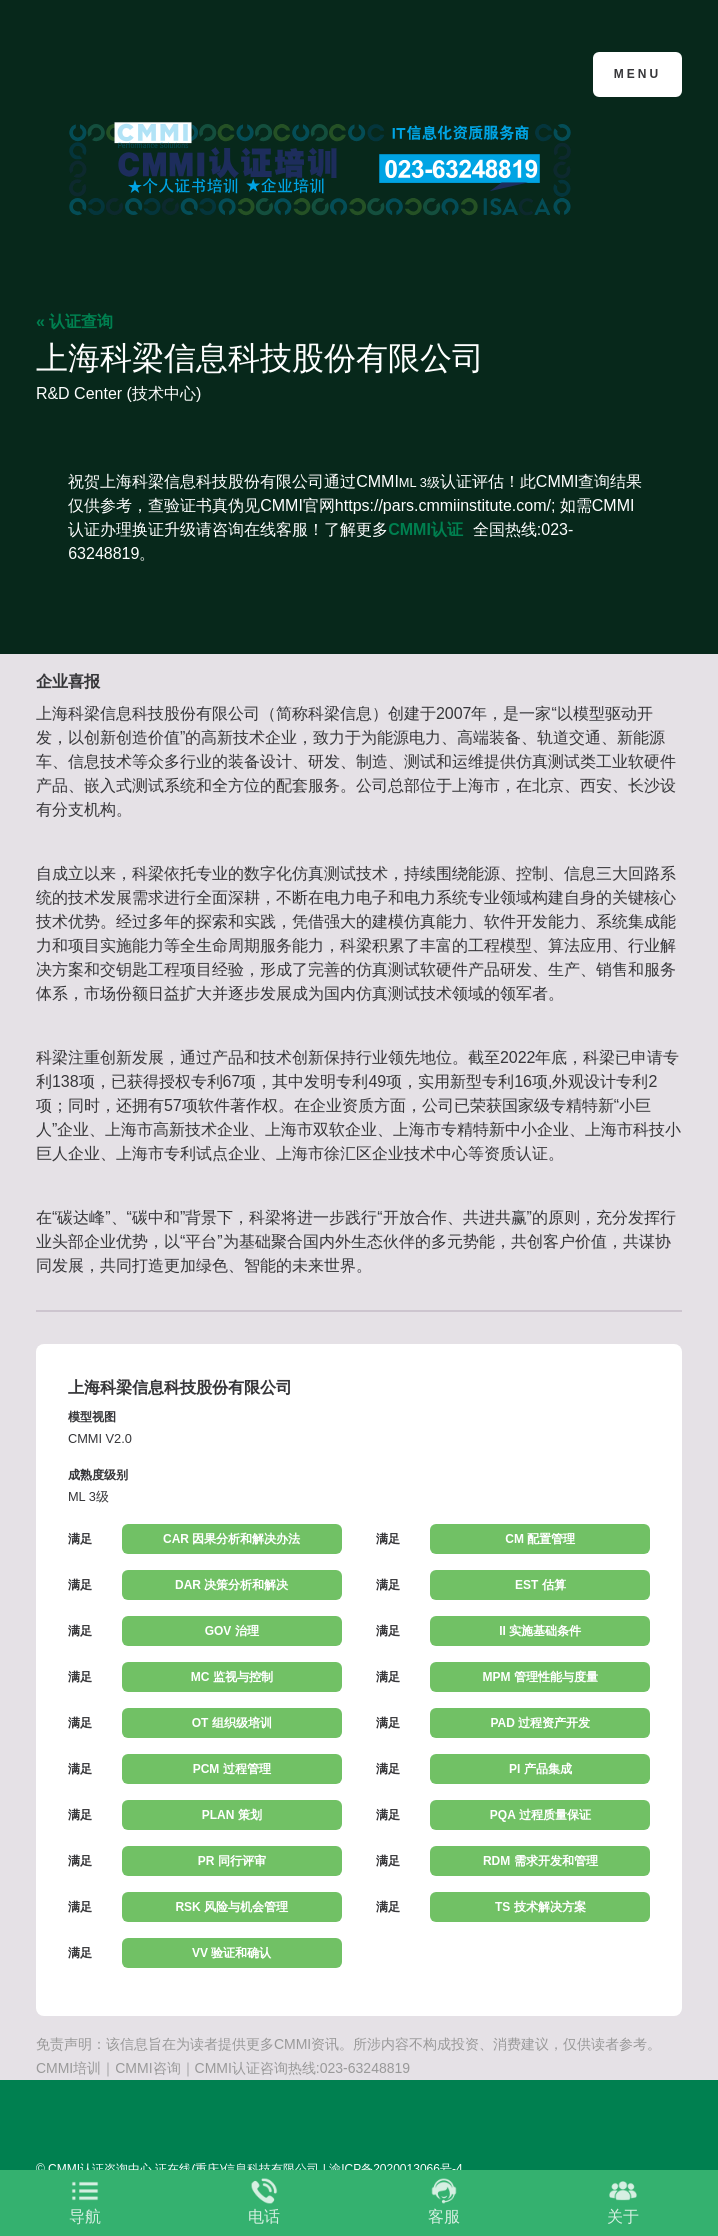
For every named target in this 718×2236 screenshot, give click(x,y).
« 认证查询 (74, 321)
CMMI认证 (425, 529)
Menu (637, 74)
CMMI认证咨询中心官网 (133, 72)
